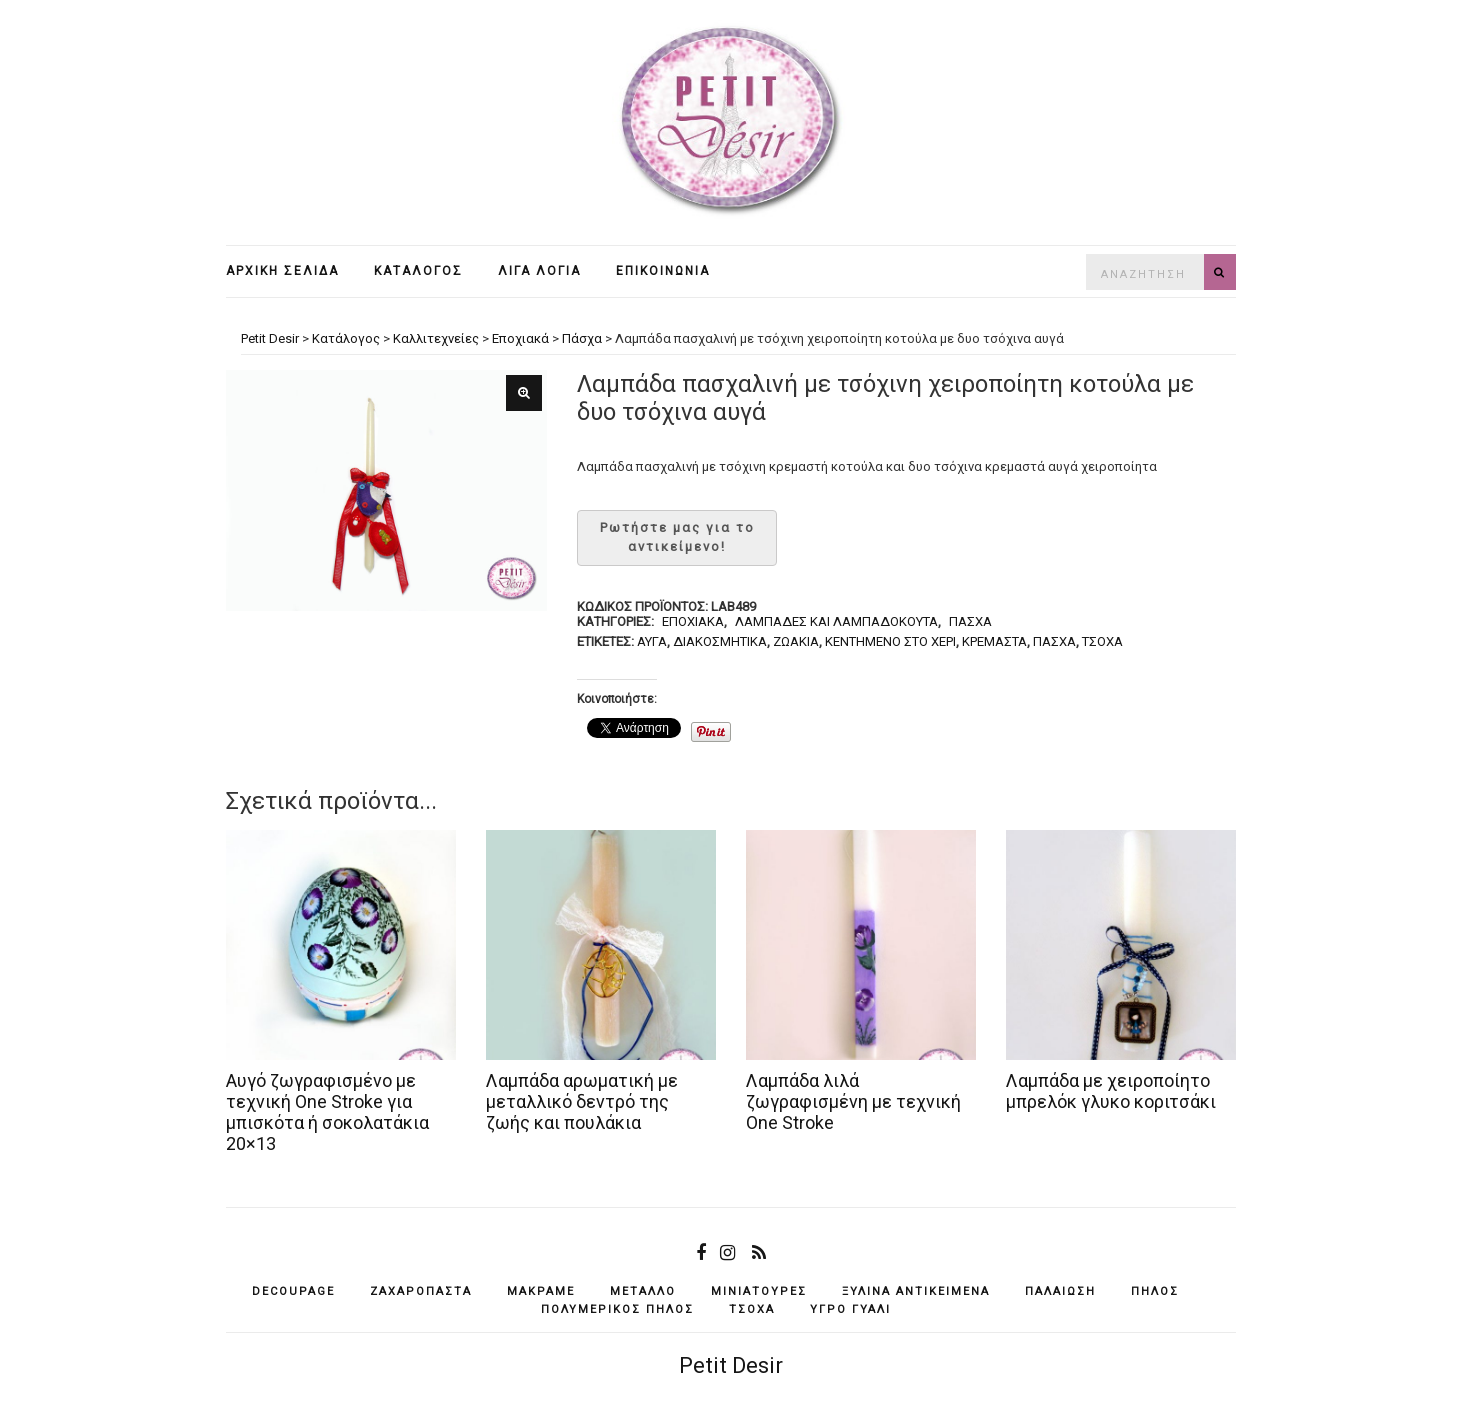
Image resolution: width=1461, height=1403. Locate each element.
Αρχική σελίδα (282, 271)
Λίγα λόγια (539, 271)
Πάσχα (970, 621)
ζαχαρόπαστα (421, 1291)
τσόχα (1102, 641)
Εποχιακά (693, 621)
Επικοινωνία (663, 271)
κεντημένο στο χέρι (890, 641)
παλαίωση (1060, 1291)
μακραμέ (541, 1291)
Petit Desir (731, 1365)
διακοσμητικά (720, 641)
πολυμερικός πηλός (617, 1309)
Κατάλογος (418, 271)
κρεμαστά (994, 641)
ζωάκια (796, 641)
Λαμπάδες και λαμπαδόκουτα (836, 621)
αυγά (652, 641)
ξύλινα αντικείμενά (916, 1291)
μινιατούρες (759, 1291)
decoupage (293, 1291)
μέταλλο (643, 1291)
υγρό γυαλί (850, 1309)
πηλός (1155, 1291)
